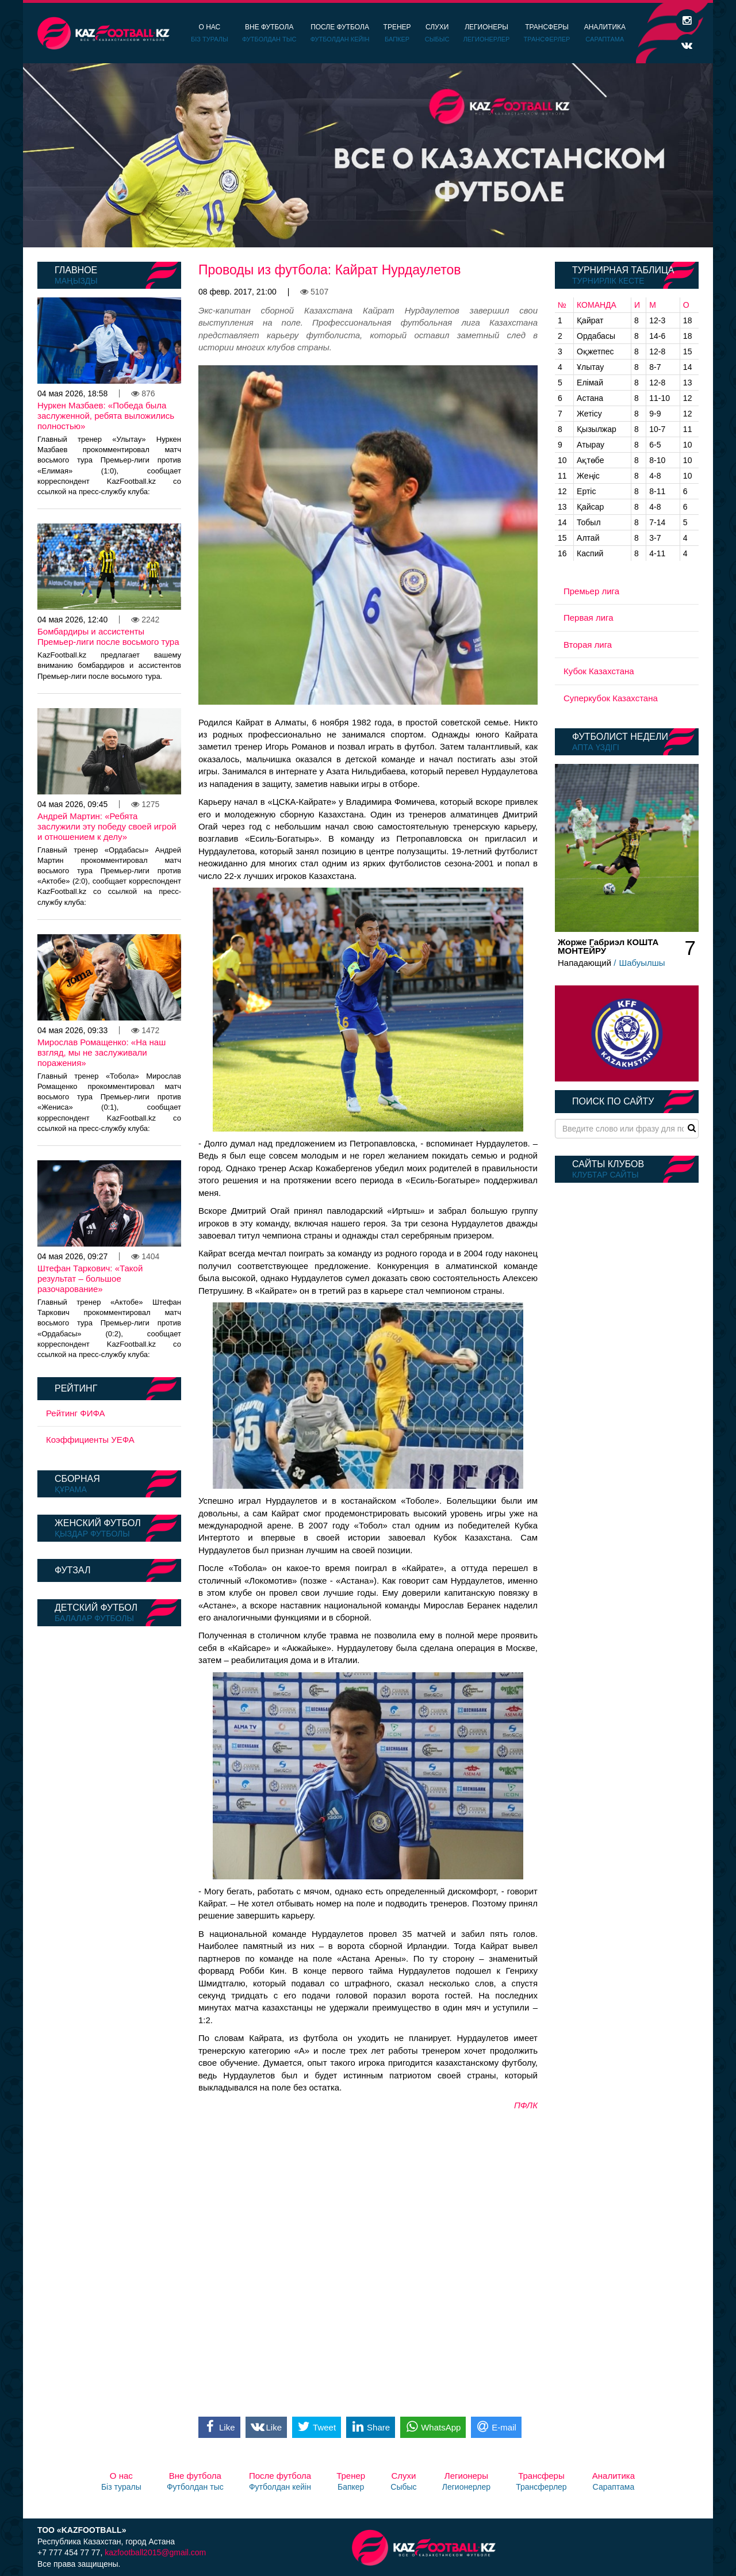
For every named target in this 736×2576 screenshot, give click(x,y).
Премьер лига (591, 591)
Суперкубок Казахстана (611, 698)
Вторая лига (588, 644)
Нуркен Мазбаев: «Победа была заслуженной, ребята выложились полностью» (105, 415)
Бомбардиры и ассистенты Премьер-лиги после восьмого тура (108, 636)
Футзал (72, 1570)
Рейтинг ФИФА (75, 1413)
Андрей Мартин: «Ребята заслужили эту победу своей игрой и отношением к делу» (107, 826)
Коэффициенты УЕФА (90, 1439)
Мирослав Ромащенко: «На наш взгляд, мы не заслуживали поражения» (101, 1052)
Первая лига (589, 617)
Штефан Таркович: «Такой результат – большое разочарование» (90, 1278)
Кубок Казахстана (599, 671)
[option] (368, 155)
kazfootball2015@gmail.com (155, 2552)
